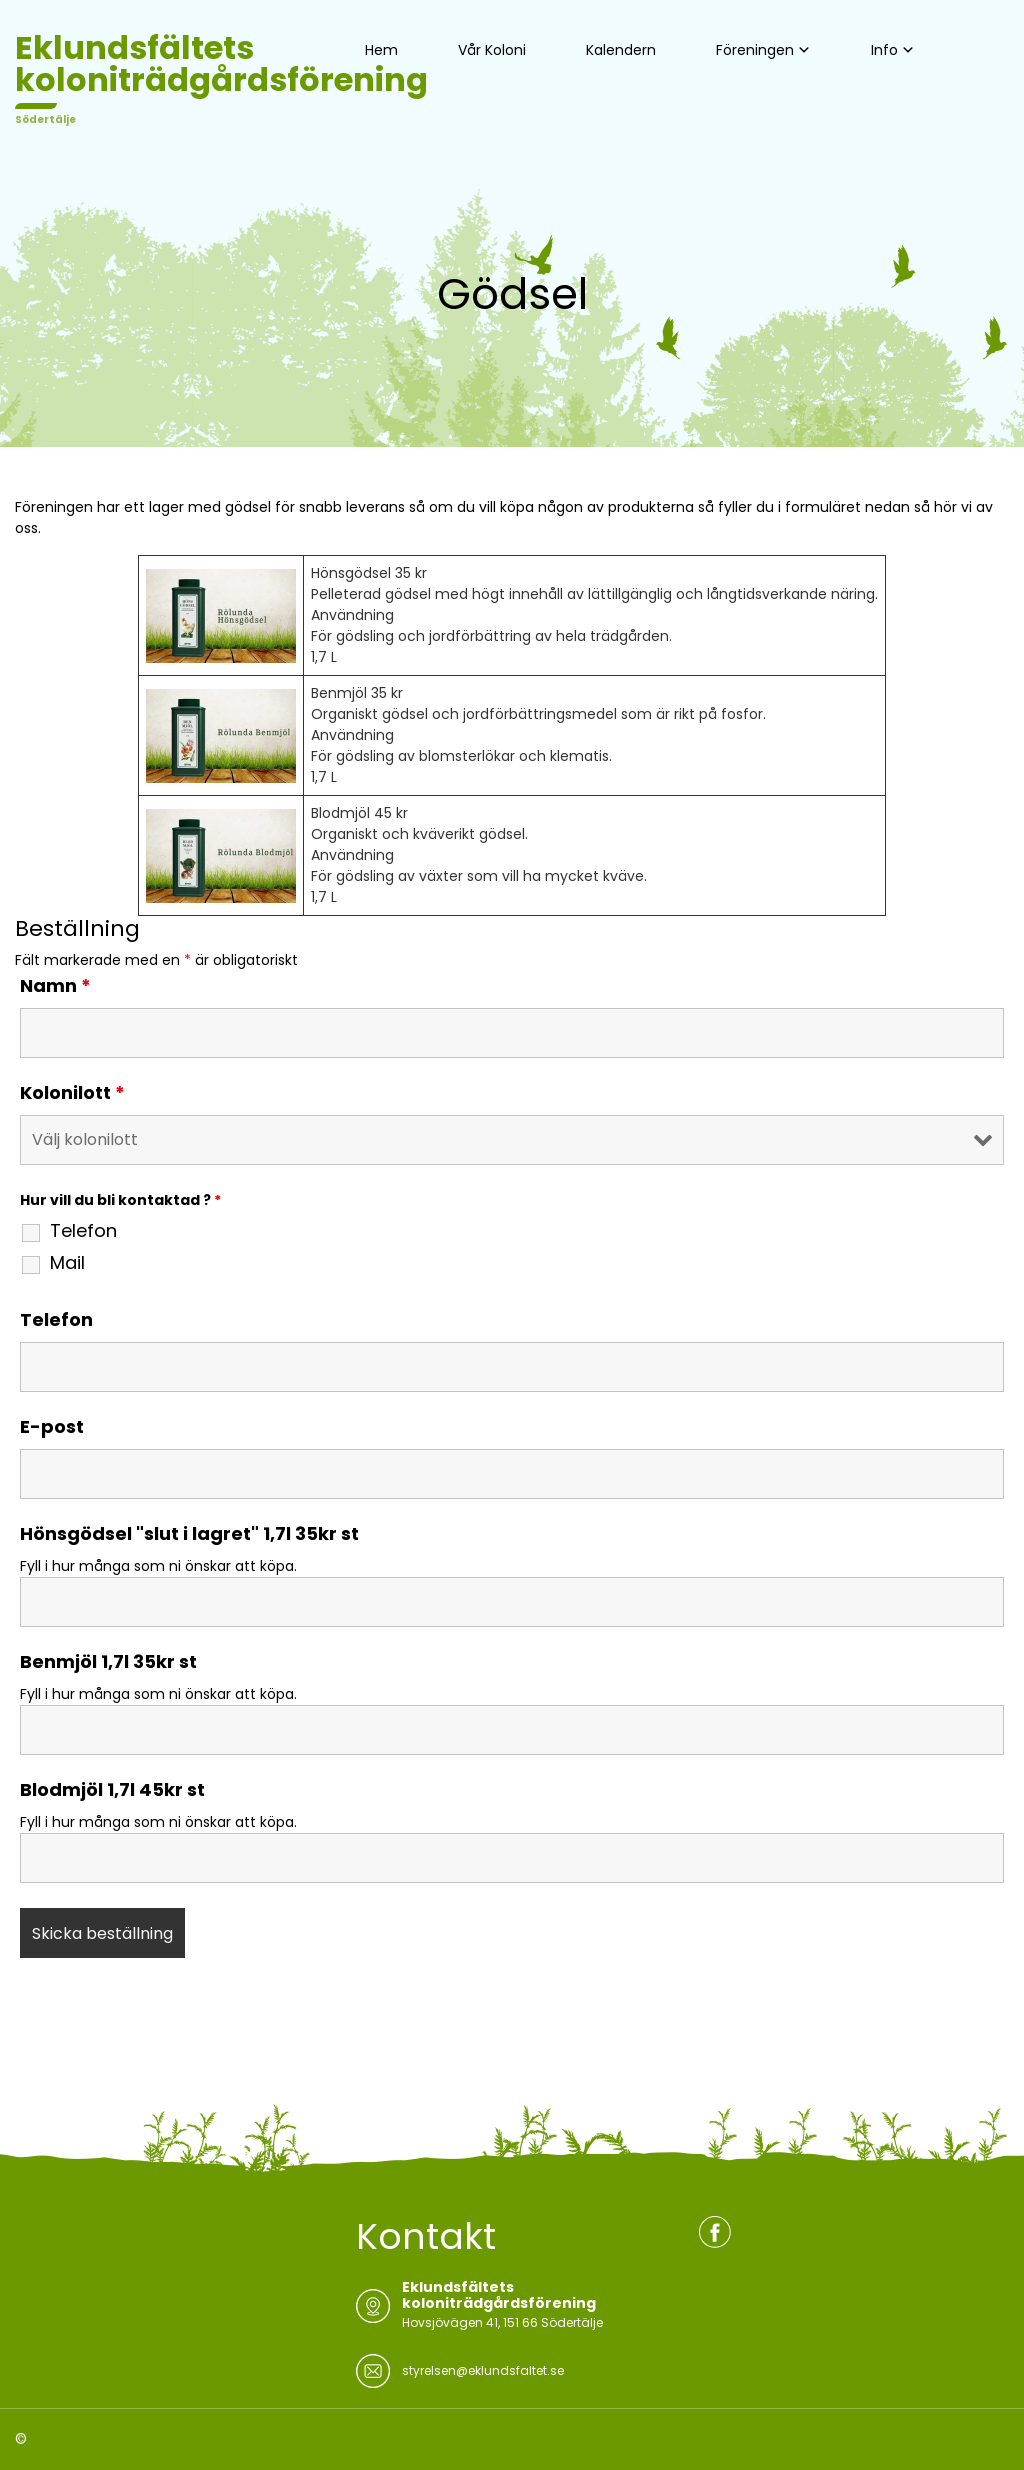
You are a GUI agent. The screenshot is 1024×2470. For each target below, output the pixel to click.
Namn (55, 986)
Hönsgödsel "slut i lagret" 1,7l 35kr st (189, 1534)
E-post (52, 1427)
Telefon (83, 1231)
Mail (67, 1263)
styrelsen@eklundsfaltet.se (483, 2370)
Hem (381, 50)
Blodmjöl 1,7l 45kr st (112, 1790)
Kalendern (621, 50)
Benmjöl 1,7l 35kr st (108, 1662)
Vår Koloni (492, 50)
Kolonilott (72, 1093)
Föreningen (755, 50)
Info (884, 50)
